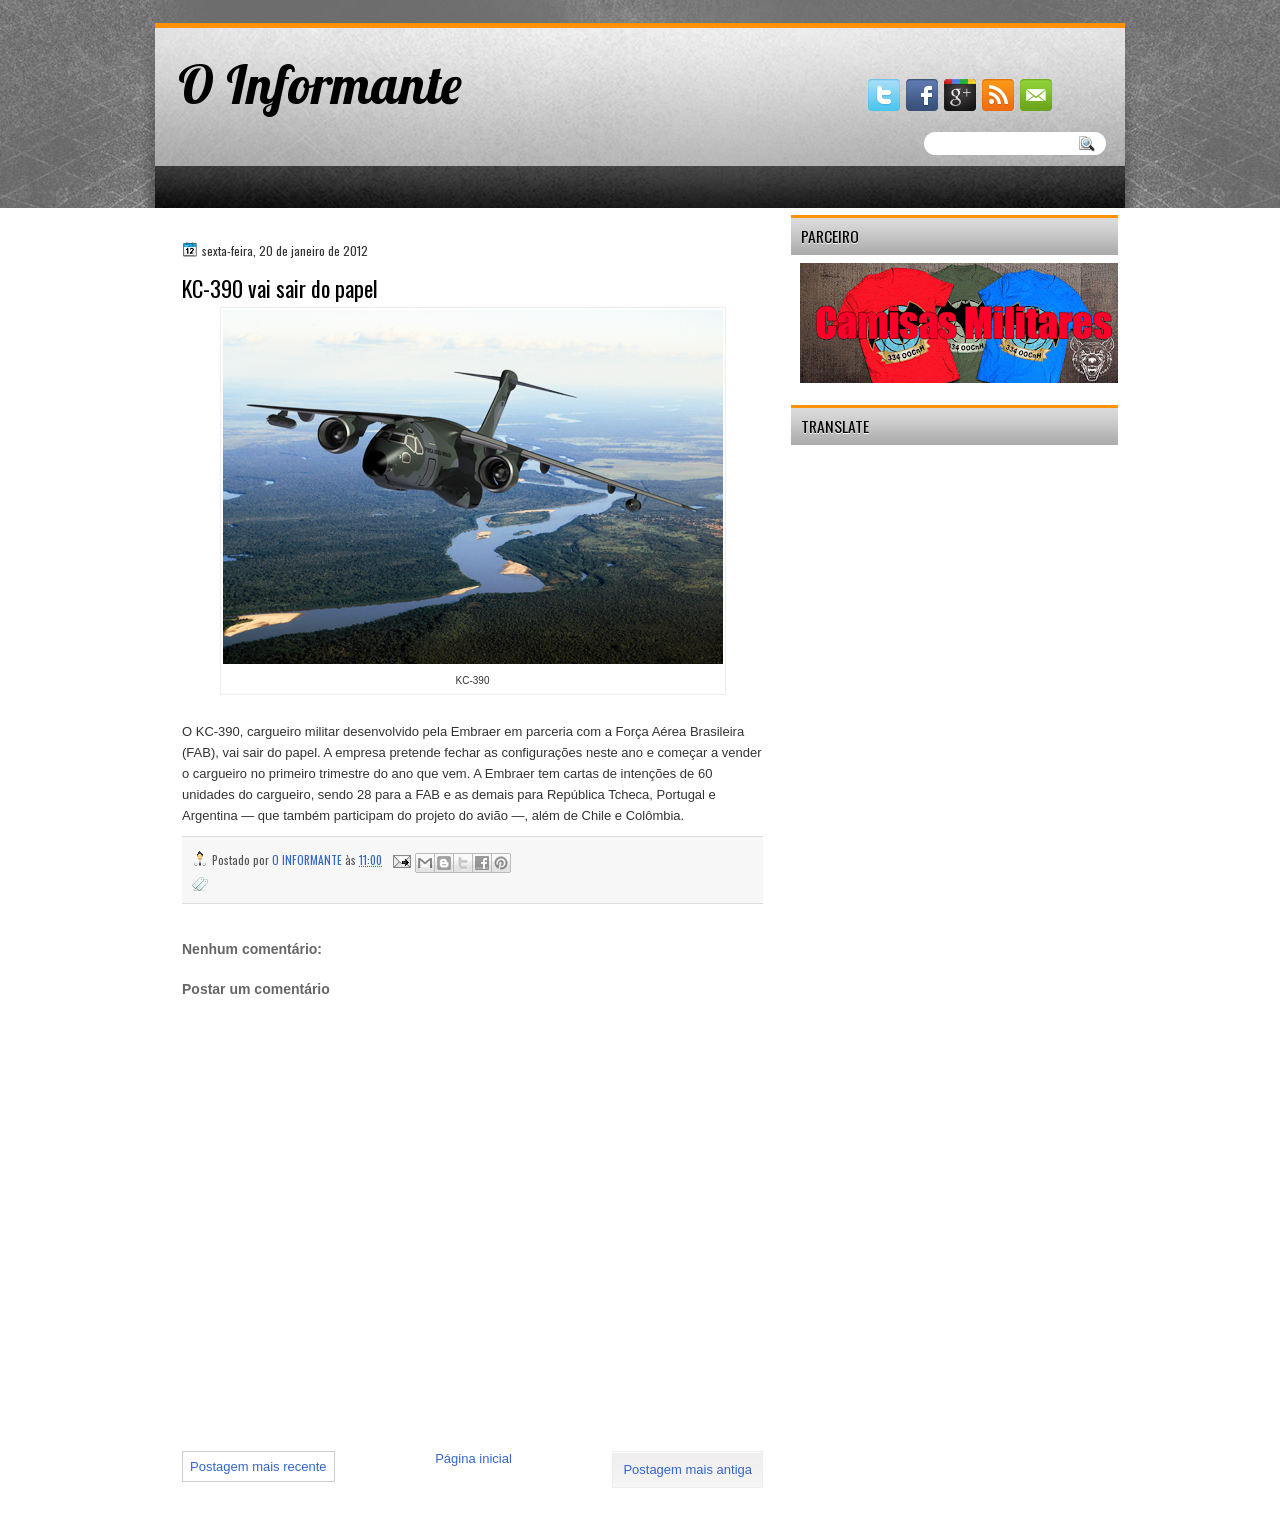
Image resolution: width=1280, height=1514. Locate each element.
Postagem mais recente (258, 1466)
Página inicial (473, 1458)
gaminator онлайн (247, 8)
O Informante (320, 84)
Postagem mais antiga (687, 1469)
